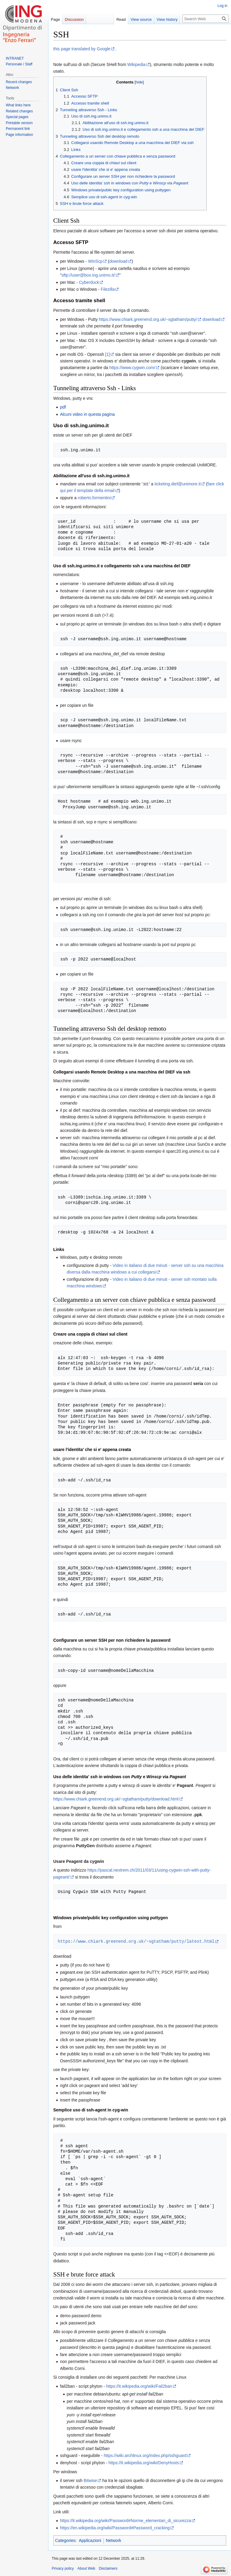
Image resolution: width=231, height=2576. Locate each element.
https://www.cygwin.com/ (132, 367)
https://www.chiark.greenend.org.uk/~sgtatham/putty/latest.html (136, 1941)
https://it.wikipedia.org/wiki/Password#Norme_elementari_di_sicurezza (125, 2520)
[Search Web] (205, 18)
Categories (65, 2540)
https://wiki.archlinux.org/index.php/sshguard (145, 2455)
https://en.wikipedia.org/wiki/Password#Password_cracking (115, 2527)
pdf (63, 407)
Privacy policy (63, 2568)
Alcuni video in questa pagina (87, 414)
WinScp (95, 261)
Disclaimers (108, 2568)
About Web (86, 2568)
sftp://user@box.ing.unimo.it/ (88, 275)
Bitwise (90, 2480)
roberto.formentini (94, 497)
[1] (107, 354)
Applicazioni (90, 2540)
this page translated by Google (81, 48)
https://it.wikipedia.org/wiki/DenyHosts (143, 2462)
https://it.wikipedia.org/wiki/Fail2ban (139, 2386)
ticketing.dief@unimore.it (178, 483)
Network (113, 2540)
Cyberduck (89, 282)
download (118, 261)
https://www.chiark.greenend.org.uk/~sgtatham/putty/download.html (116, 1799)
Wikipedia (136, 64)
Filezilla (108, 289)
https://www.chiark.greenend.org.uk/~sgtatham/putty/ (148, 319)
